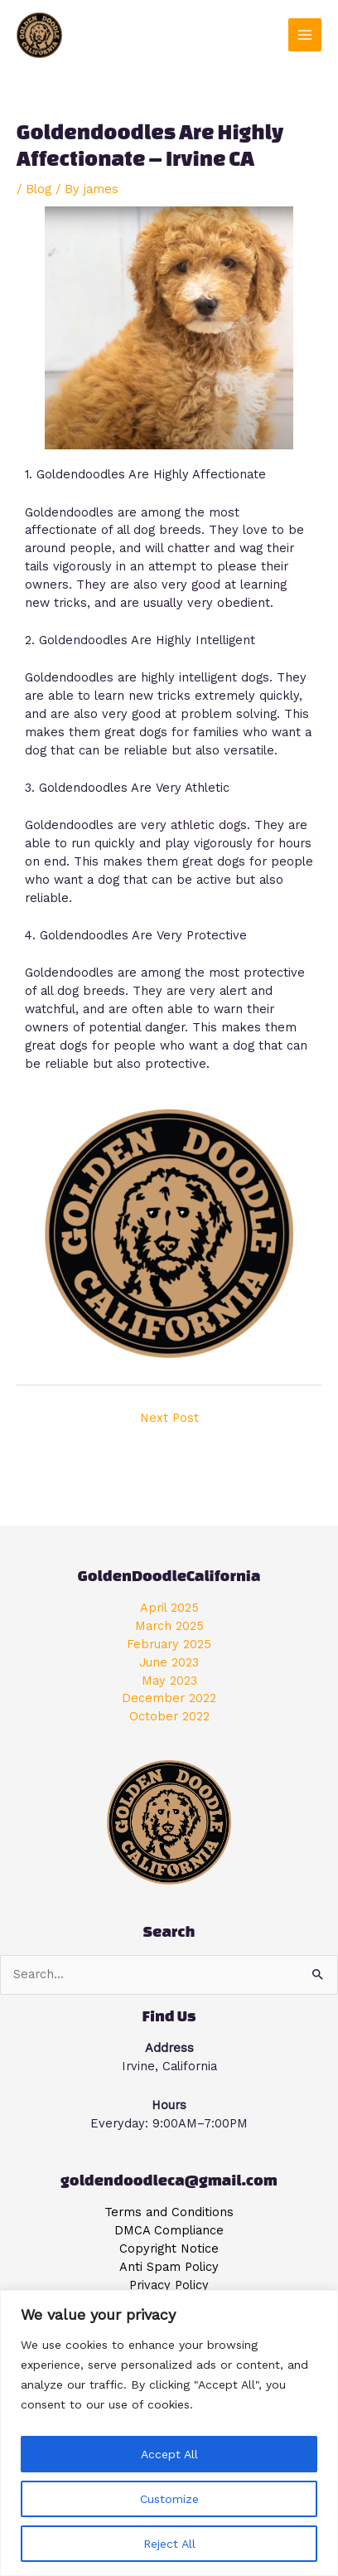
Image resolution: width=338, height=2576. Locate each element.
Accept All (169, 2454)
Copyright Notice (169, 2248)
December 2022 (169, 1698)
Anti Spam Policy (169, 2266)
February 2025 (169, 1644)
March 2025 (169, 1625)
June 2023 (169, 1662)
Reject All (169, 2543)
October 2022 (169, 1716)
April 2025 (169, 1607)
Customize (169, 2499)
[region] (169, 2433)
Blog (38, 189)
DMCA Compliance (169, 2230)
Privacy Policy (169, 2285)
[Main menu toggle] (304, 34)
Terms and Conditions (169, 2212)
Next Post (169, 1417)
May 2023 (169, 1680)
